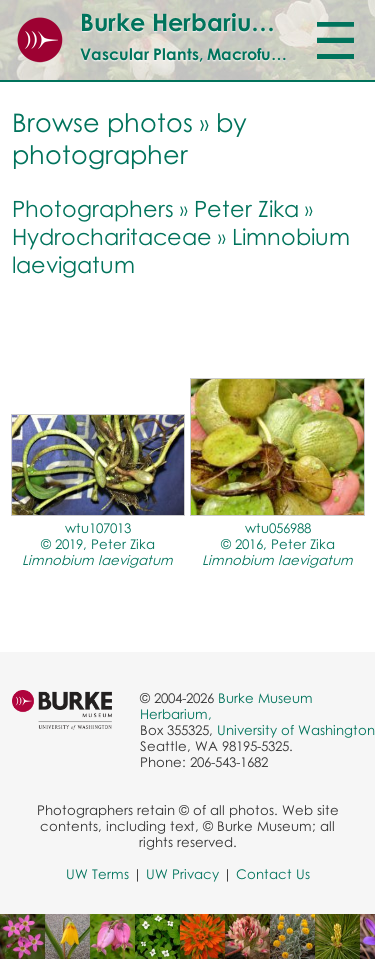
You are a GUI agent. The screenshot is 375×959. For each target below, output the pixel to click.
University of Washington (296, 730)
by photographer (129, 138)
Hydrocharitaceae (112, 236)
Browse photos (102, 122)
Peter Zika (246, 208)
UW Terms (97, 874)
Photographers (93, 208)
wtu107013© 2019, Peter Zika (97, 544)
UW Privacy (182, 874)
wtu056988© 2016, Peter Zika (277, 544)
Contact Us (273, 874)
